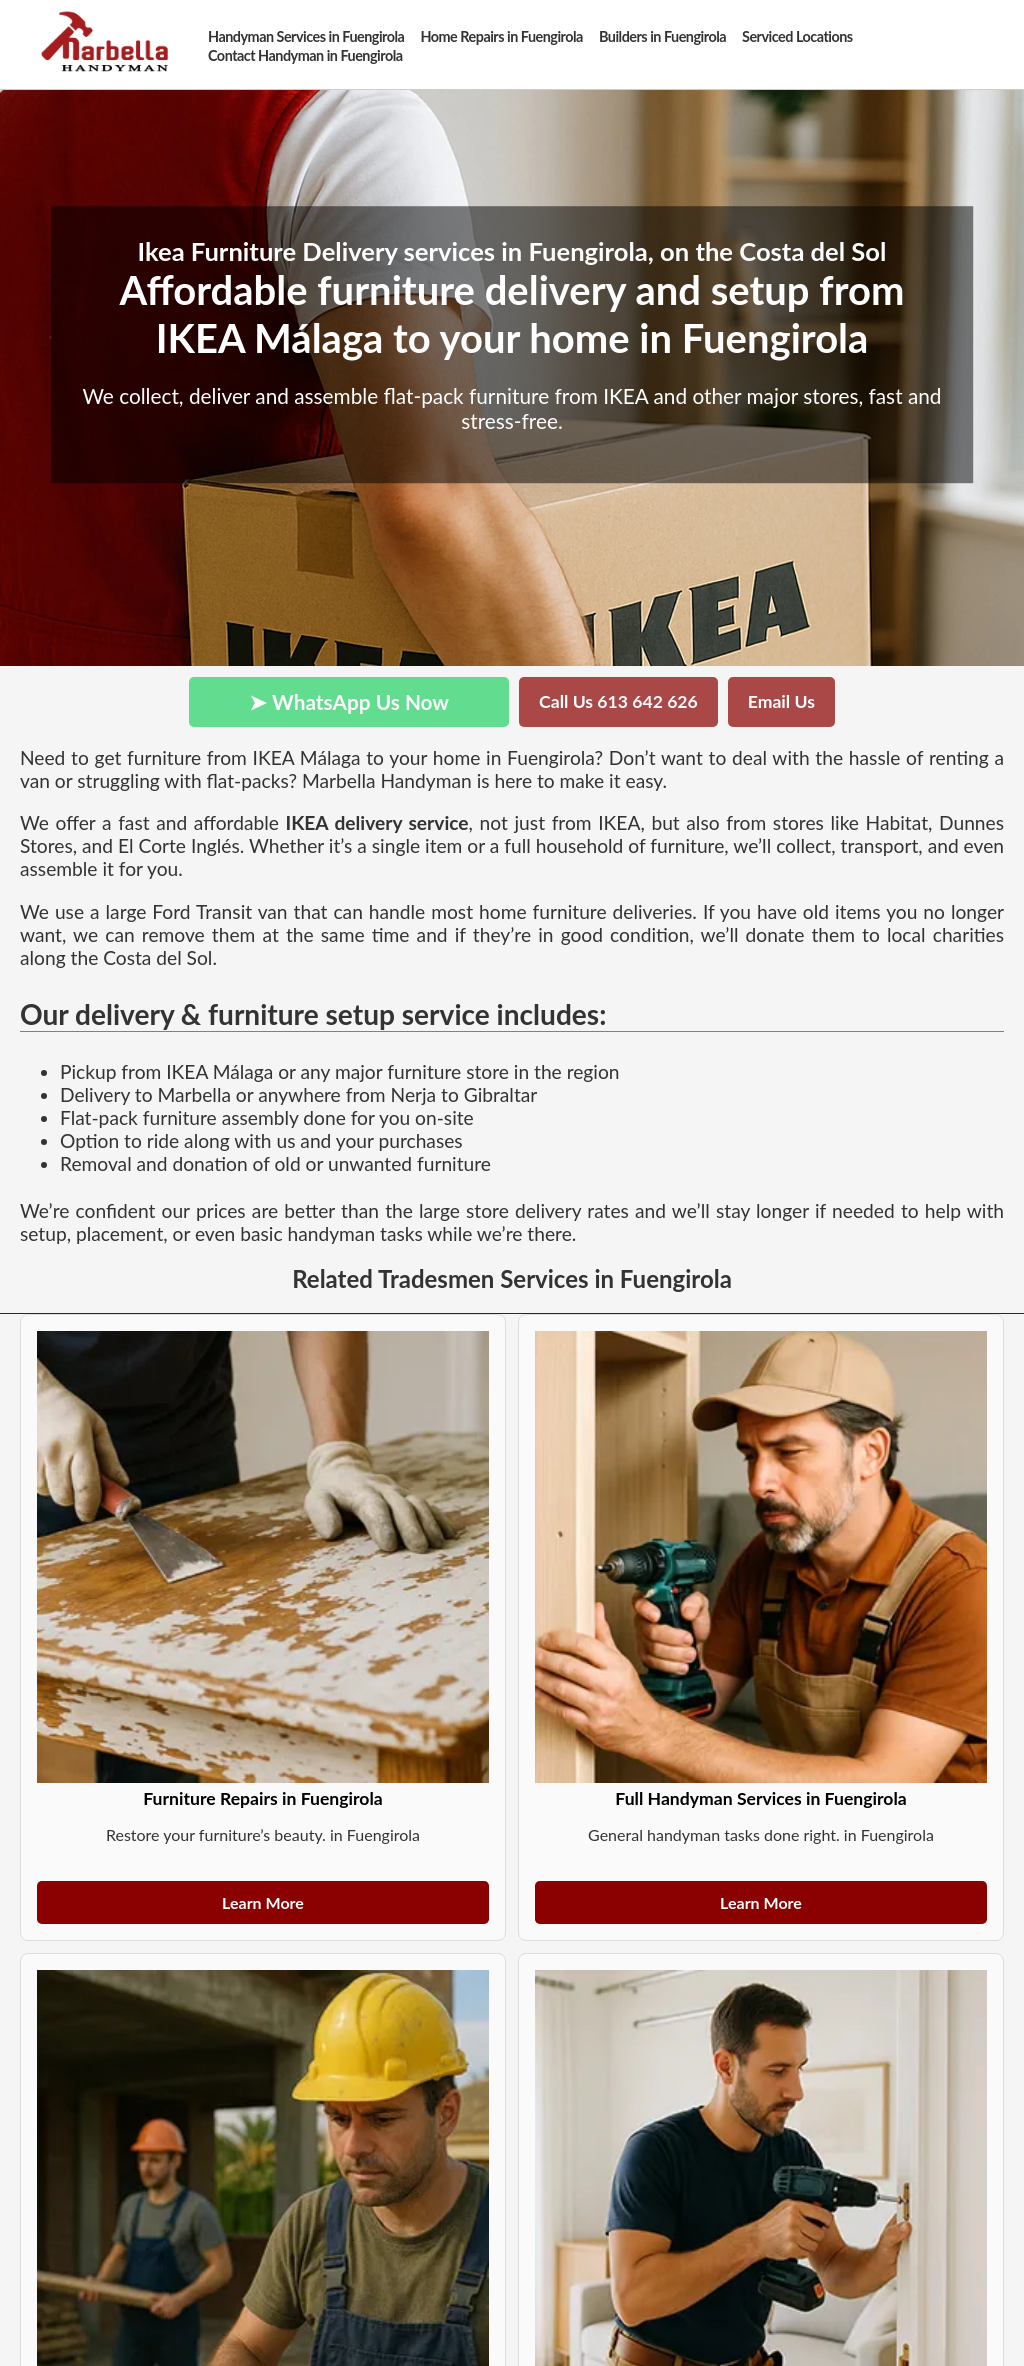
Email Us (781, 701)
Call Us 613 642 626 (618, 701)
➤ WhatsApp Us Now (349, 701)
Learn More (263, 1902)
